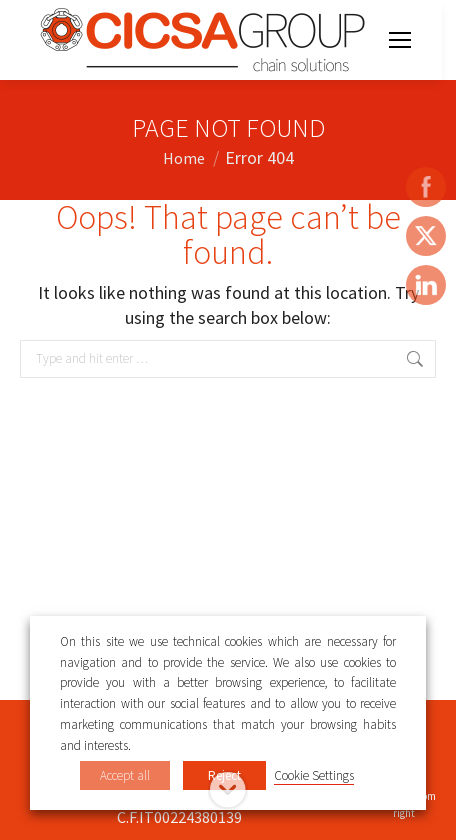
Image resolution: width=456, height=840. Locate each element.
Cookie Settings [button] (314, 775)
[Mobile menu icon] (400, 40)
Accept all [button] (125, 775)
